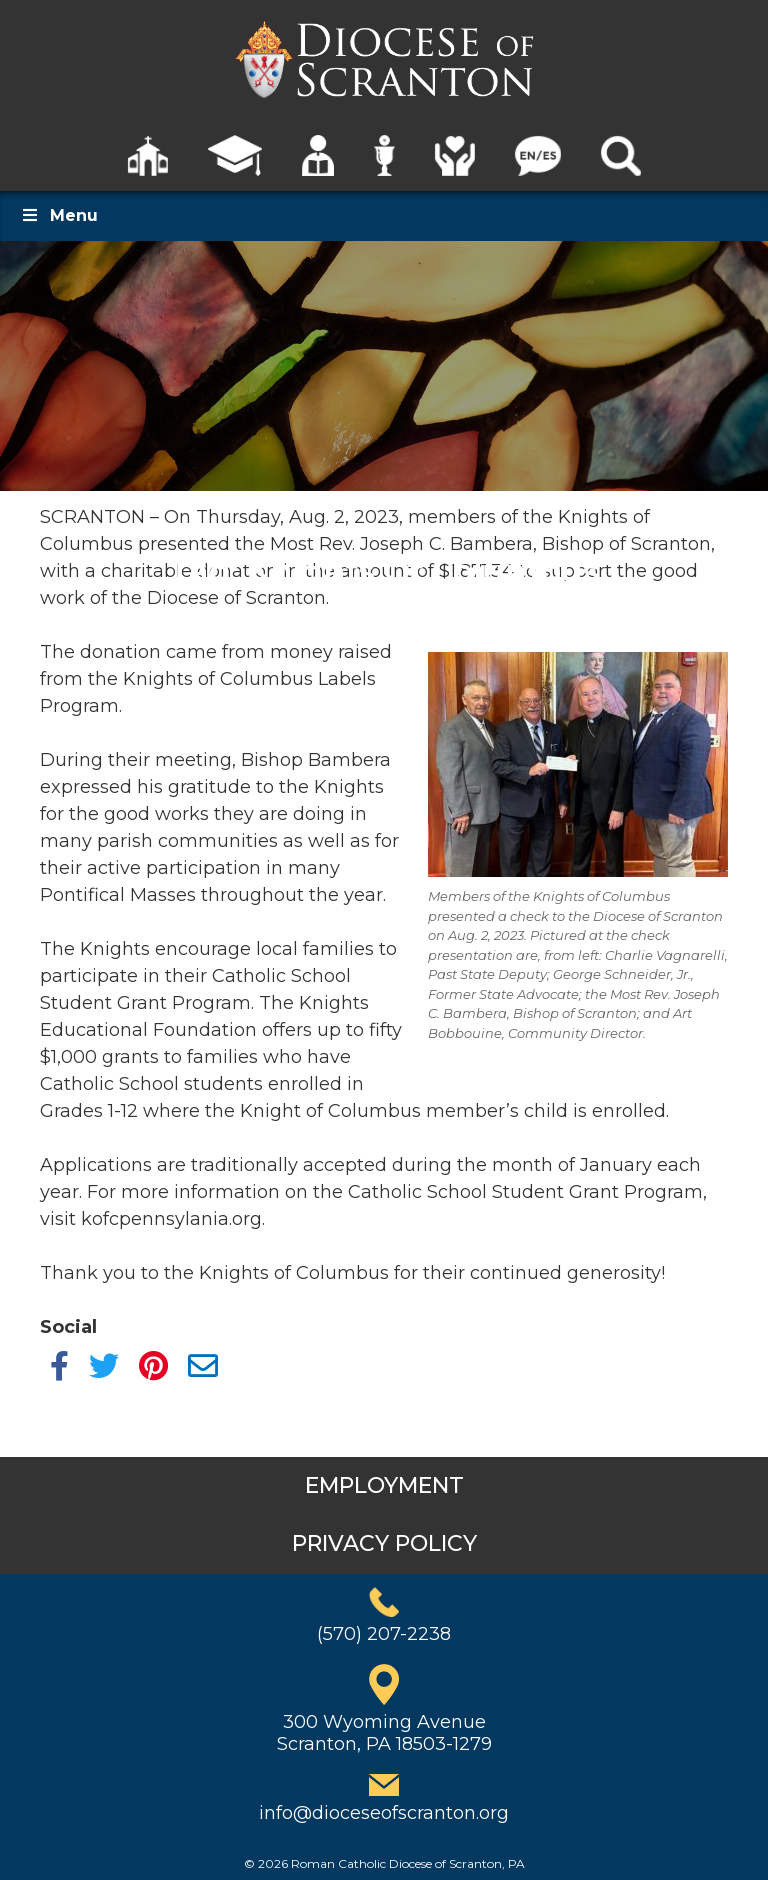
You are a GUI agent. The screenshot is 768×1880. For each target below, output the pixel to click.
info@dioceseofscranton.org (384, 1813)
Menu (59, 215)
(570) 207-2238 (384, 1634)
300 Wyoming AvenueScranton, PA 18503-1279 (384, 1733)
